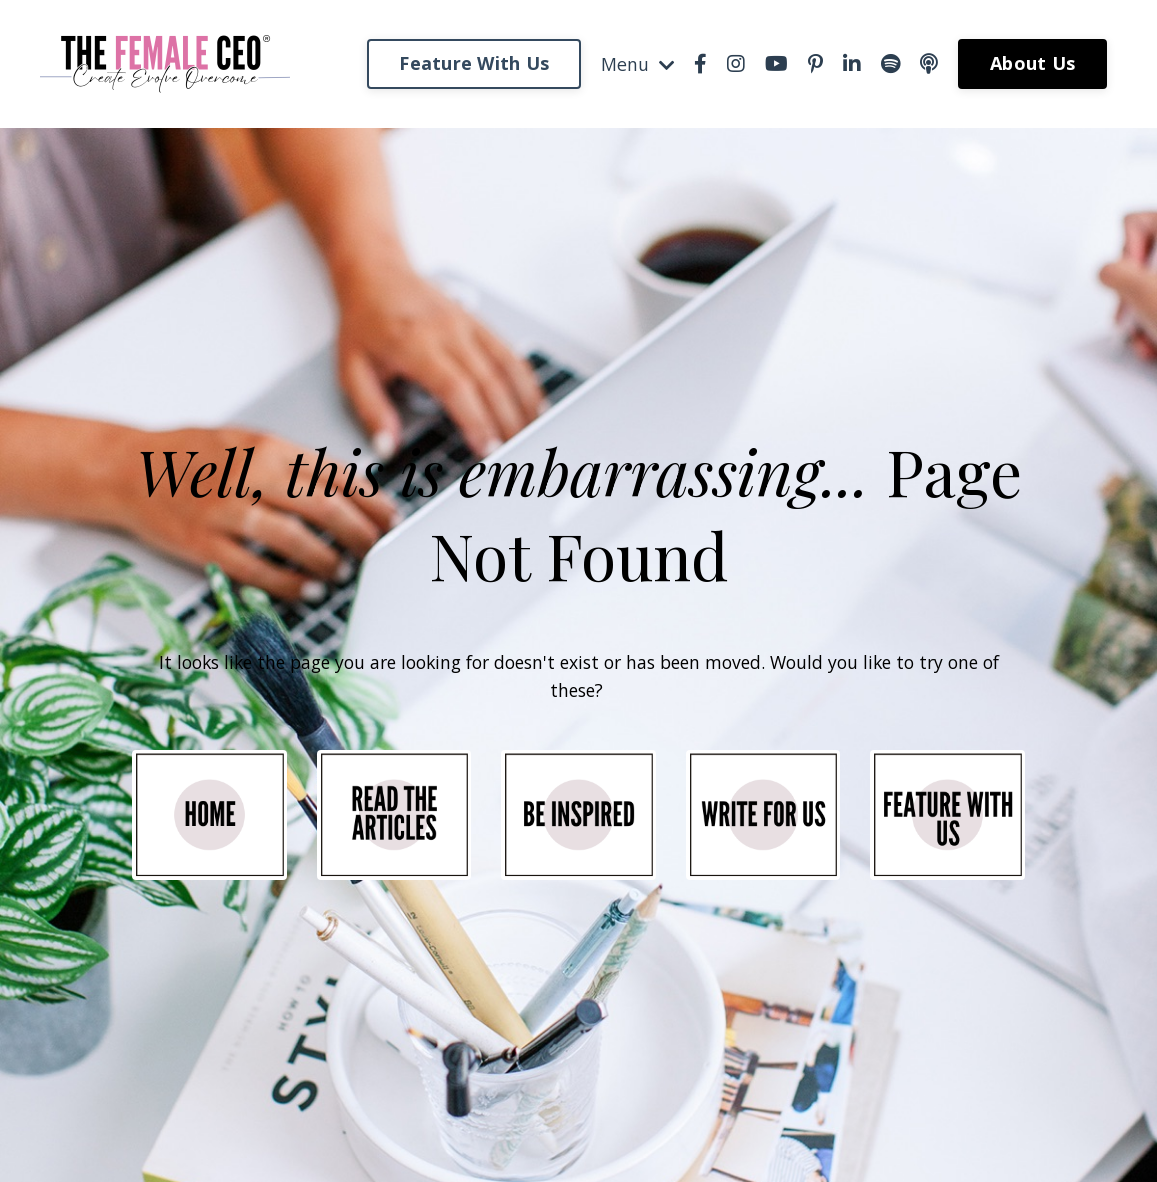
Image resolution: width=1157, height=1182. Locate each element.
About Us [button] (1032, 63)
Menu (637, 63)
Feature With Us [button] (473, 63)
